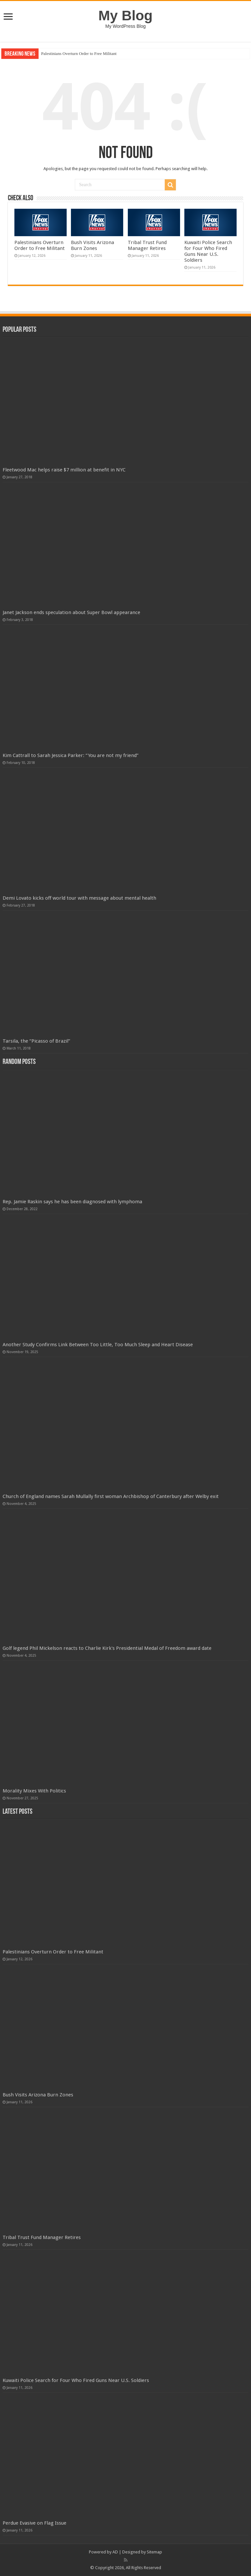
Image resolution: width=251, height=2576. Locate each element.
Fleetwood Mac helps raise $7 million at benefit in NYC (64, 470)
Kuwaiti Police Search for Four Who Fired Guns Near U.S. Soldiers (208, 251)
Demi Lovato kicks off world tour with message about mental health (79, 898)
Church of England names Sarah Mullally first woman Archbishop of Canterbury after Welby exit (111, 1496)
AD (115, 2552)
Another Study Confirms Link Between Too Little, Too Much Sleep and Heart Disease (98, 1345)
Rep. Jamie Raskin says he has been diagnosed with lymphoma (72, 1202)
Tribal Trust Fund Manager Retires (147, 245)
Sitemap (154, 2552)
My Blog (125, 15)
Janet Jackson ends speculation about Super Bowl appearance (71, 612)
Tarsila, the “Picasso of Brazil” (36, 1041)
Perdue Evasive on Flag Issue (34, 2523)
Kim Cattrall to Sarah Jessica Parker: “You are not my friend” (71, 755)
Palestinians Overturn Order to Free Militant (79, 53)
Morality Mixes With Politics (34, 1791)
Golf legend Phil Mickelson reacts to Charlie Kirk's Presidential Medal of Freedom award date (107, 1648)
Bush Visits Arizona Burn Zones (92, 245)
